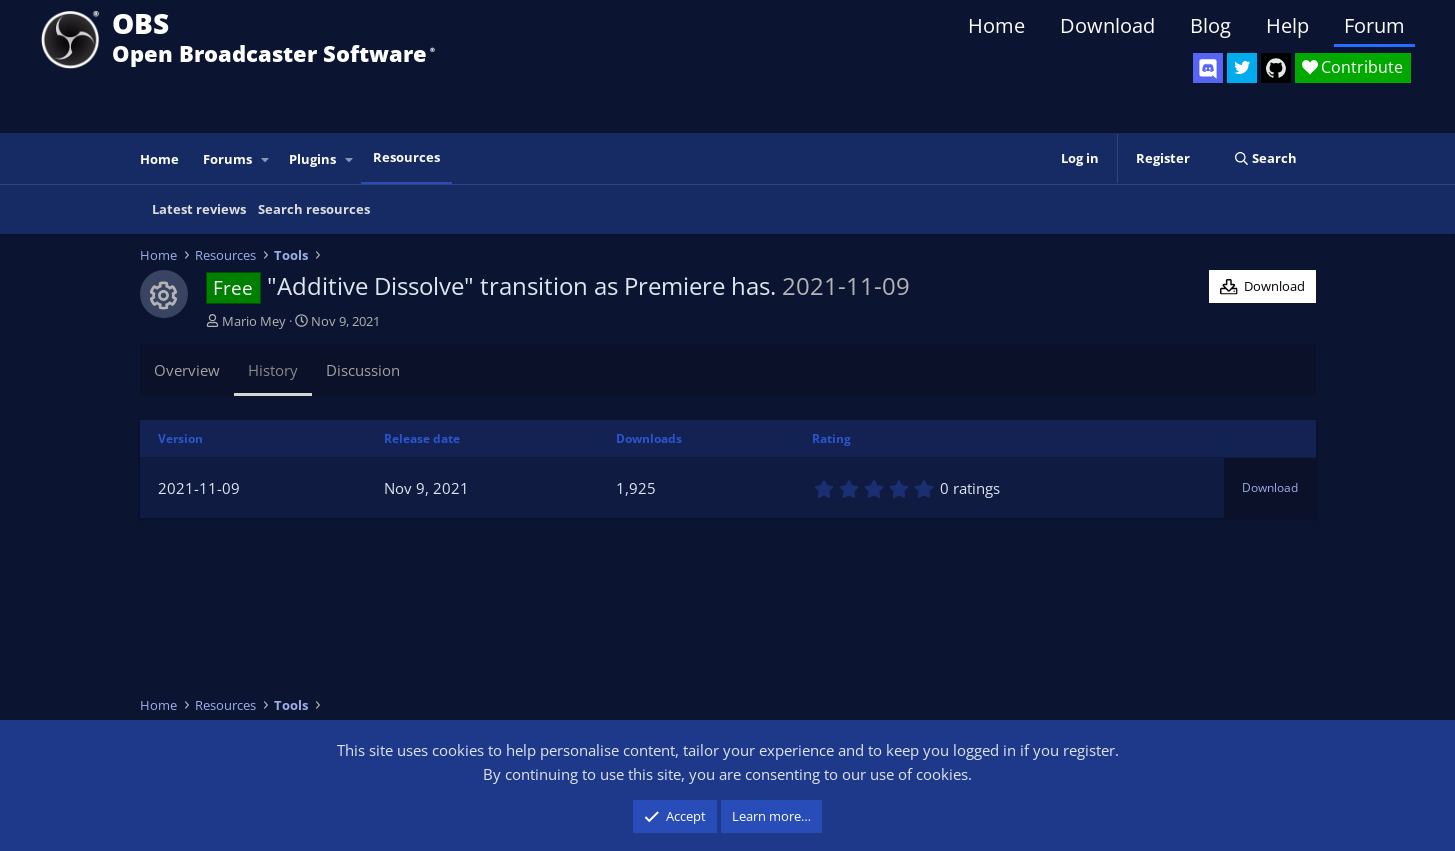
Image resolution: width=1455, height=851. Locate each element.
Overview (187, 370)
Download (1107, 25)
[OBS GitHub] (1276, 68)
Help (1287, 25)
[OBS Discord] (1208, 68)
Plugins (312, 159)
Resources (406, 157)
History (273, 370)
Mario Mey (254, 321)
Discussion (363, 370)
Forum (1374, 25)
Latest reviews (199, 209)
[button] (265, 159)
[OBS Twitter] (1242, 68)
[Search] (1265, 158)
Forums (227, 159)
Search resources (314, 209)
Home (996, 25)
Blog (1210, 25)
